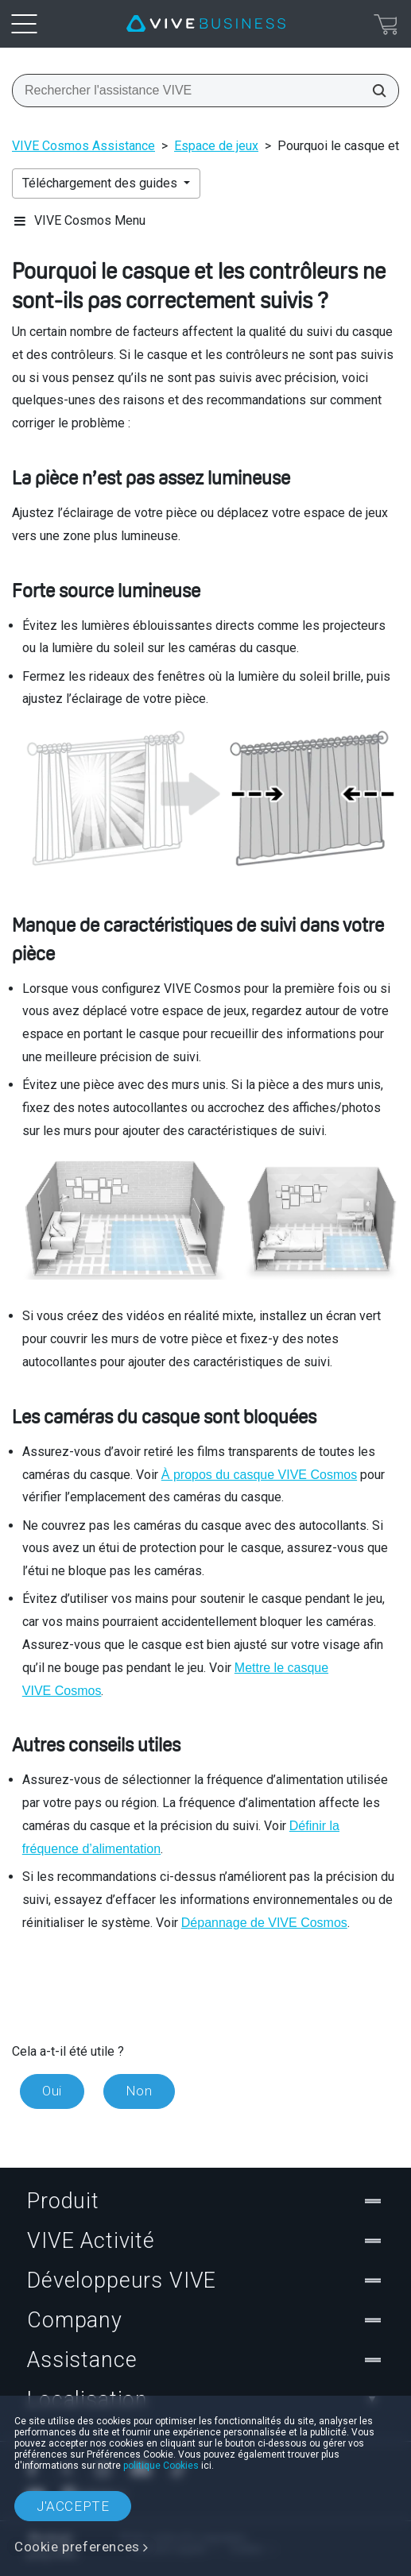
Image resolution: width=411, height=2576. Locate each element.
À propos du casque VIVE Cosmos (259, 1474)
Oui (52, 2091)
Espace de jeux (216, 145)
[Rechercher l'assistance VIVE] (374, 90)
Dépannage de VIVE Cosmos (264, 1922)
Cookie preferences (77, 2547)
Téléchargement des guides (101, 183)
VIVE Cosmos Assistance (83, 145)
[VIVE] (205, 24)
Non (139, 2091)
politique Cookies (161, 2465)
